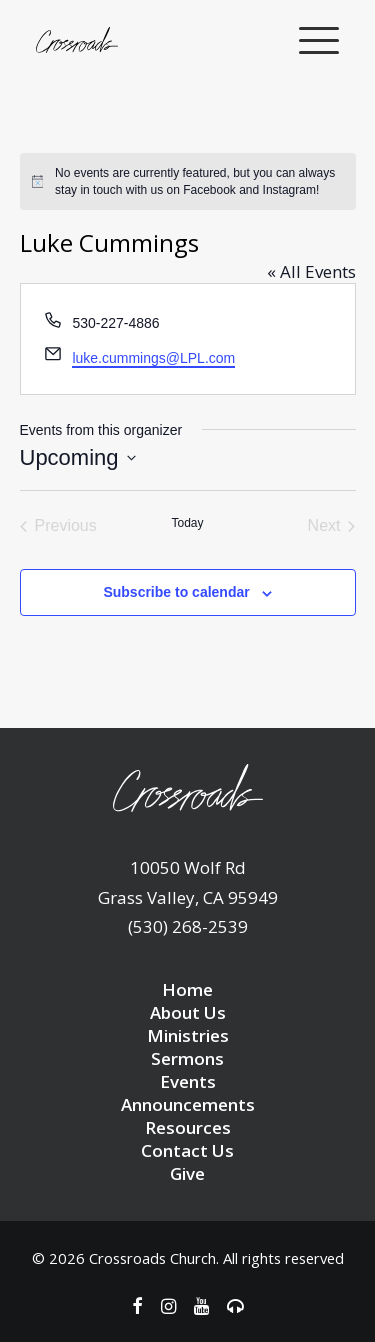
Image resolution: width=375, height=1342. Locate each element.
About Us (188, 1012)
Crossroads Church (152, 1258)
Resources (188, 1127)
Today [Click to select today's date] (187, 523)
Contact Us (187, 1150)
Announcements (188, 1104)
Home (187, 989)
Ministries (188, 1035)
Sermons (187, 1058)
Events (188, 1081)
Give (187, 1173)
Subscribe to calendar (176, 592)
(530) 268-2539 (188, 926)
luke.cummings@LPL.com (153, 358)
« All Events (311, 271)
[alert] (188, 181)
